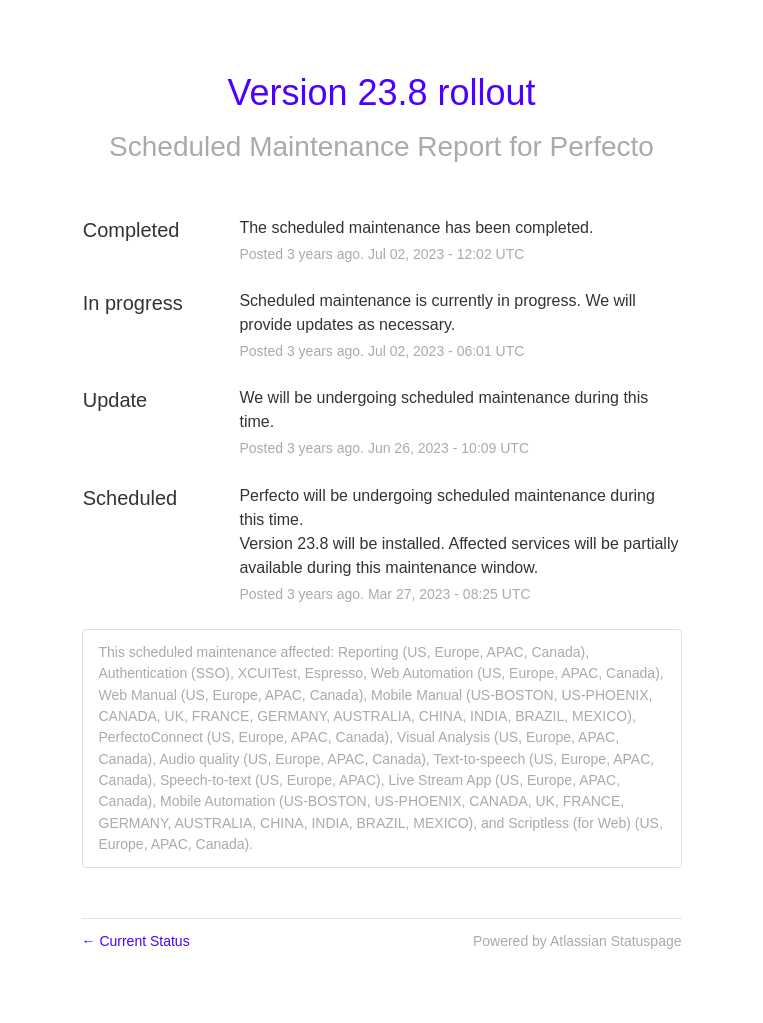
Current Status (136, 941)
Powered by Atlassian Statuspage (577, 941)
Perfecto (602, 146)
